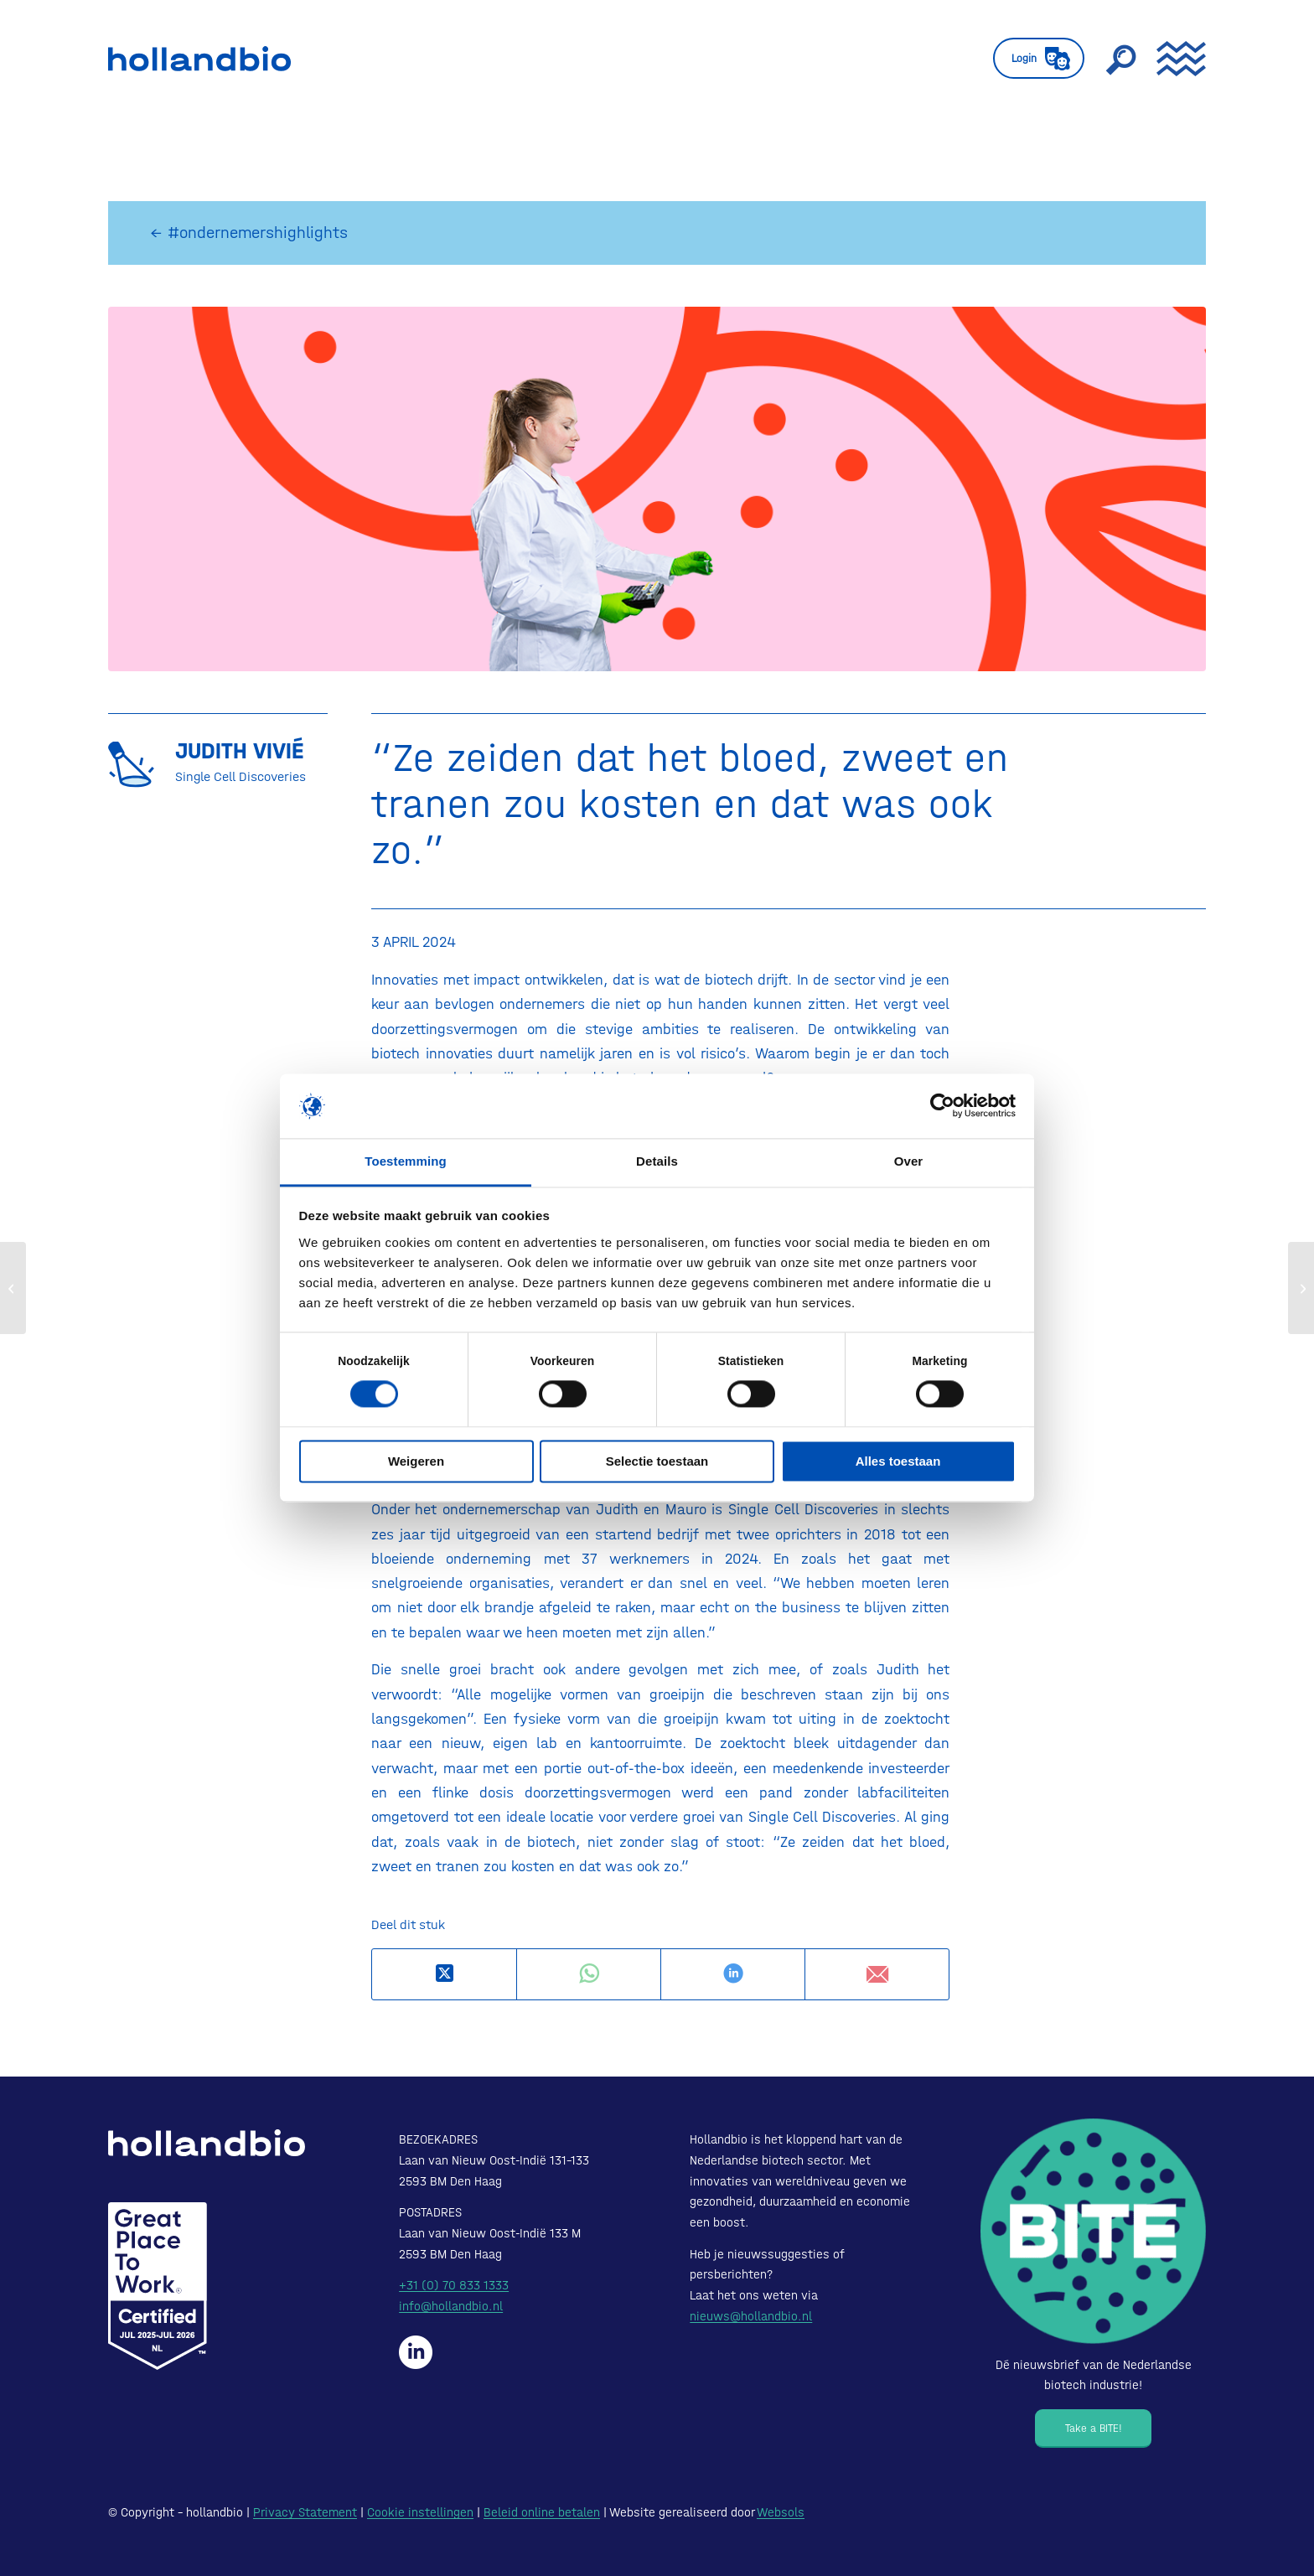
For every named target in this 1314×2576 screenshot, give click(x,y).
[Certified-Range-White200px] (157, 2286)
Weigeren (416, 1461)
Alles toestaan (898, 1461)
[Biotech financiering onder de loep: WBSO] (1301, 1288)
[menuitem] (1038, 58)
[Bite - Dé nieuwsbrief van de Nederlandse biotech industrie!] (1093, 2231)
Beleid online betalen (542, 2512)
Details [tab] (657, 1161)
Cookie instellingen (420, 2512)
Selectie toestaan (657, 1461)
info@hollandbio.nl (451, 2306)
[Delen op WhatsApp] (588, 1974)
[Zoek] (1120, 58)
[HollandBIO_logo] (199, 58)
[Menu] (1176, 58)
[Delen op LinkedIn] (732, 1974)
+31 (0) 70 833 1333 (454, 2285)
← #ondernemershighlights (249, 232)
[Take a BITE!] (1093, 2428)
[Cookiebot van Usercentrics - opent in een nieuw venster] (942, 1106)
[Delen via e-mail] (877, 1974)
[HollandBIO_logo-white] (206, 2142)
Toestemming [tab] (406, 1161)
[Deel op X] (444, 1974)
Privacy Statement (305, 2512)
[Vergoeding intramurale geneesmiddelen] (13, 1288)
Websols (780, 2512)
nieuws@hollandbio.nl (751, 2316)
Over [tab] (908, 1161)
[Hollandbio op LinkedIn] (415, 2352)
